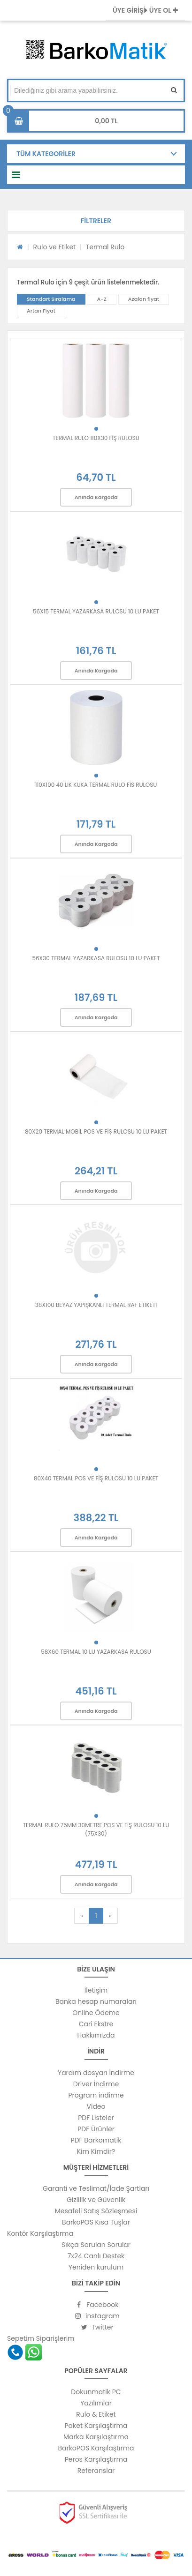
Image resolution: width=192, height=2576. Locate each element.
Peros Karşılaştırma (96, 2459)
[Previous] (81, 1916)
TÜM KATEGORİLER (46, 153)
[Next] (110, 1916)
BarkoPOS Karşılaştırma (96, 2448)
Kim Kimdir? (96, 2151)
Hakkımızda (96, 2035)
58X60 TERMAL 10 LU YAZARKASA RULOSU (96, 1652)
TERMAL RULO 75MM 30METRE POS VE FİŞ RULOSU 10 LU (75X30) (96, 1829)
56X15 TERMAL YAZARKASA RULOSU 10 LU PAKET (96, 611)
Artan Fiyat (41, 310)
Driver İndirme (96, 2084)
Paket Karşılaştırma (96, 2425)
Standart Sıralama (51, 299)
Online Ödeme (95, 2012)
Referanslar (96, 2470)
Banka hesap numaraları (96, 2001)
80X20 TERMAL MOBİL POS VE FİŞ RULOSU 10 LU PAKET (96, 1131)
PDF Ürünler (96, 2129)
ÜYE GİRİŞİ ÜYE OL (145, 10)
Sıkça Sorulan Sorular (96, 2244)
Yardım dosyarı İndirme (96, 2072)
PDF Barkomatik (96, 2140)
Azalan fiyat (143, 299)
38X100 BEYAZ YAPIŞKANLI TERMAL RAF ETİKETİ (96, 1305)
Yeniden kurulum (96, 2267)
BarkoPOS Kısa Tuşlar (96, 2222)
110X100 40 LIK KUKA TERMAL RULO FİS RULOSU (96, 785)
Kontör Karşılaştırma (40, 2233)
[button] (96, 220)
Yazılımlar (96, 2403)
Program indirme (95, 2095)
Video (95, 2106)
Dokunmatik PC (96, 2392)
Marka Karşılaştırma (96, 2437)
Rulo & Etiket (95, 2414)
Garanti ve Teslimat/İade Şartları (96, 2188)
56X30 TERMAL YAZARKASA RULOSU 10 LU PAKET (96, 958)
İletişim (96, 1990)
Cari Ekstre (96, 2024)
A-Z (102, 299)
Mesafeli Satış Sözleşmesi (96, 2211)
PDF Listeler (96, 2117)
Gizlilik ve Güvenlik (96, 2199)
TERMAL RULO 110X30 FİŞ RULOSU (96, 438)
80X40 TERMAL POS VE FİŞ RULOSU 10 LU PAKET (96, 1478)
